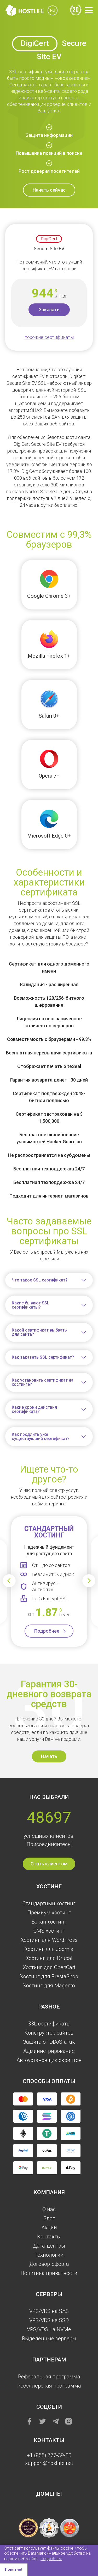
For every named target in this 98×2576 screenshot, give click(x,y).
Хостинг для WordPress (49, 1940)
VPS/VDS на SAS (49, 2311)
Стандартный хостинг (49, 1903)
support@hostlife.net (49, 2463)
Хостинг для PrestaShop (49, 1976)
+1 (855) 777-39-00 (49, 2455)
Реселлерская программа (49, 2386)
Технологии (49, 2255)
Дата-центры (49, 2246)
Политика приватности (49, 2273)
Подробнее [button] (51, 2558)
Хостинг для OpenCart (49, 1967)
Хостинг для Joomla (49, 1949)
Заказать (49, 309)
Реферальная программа (49, 2376)
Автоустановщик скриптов (49, 2060)
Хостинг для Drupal (49, 1958)
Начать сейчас (49, 190)
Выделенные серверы (49, 2338)
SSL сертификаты (49, 2023)
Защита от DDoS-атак (49, 2042)
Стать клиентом (49, 1863)
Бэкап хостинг (49, 1922)
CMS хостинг (49, 1931)
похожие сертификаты (49, 337)
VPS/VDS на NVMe (49, 2329)
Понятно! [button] (13, 2569)
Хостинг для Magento (49, 1985)
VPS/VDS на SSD (49, 2320)
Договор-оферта (49, 2264)
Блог (49, 2218)
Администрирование (49, 2051)
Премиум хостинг (49, 1912)
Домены (49, 2494)
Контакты (49, 2236)
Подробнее (46, 1631)
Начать (49, 1756)
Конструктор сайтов (49, 2033)
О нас (49, 2209)
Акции (49, 2227)
